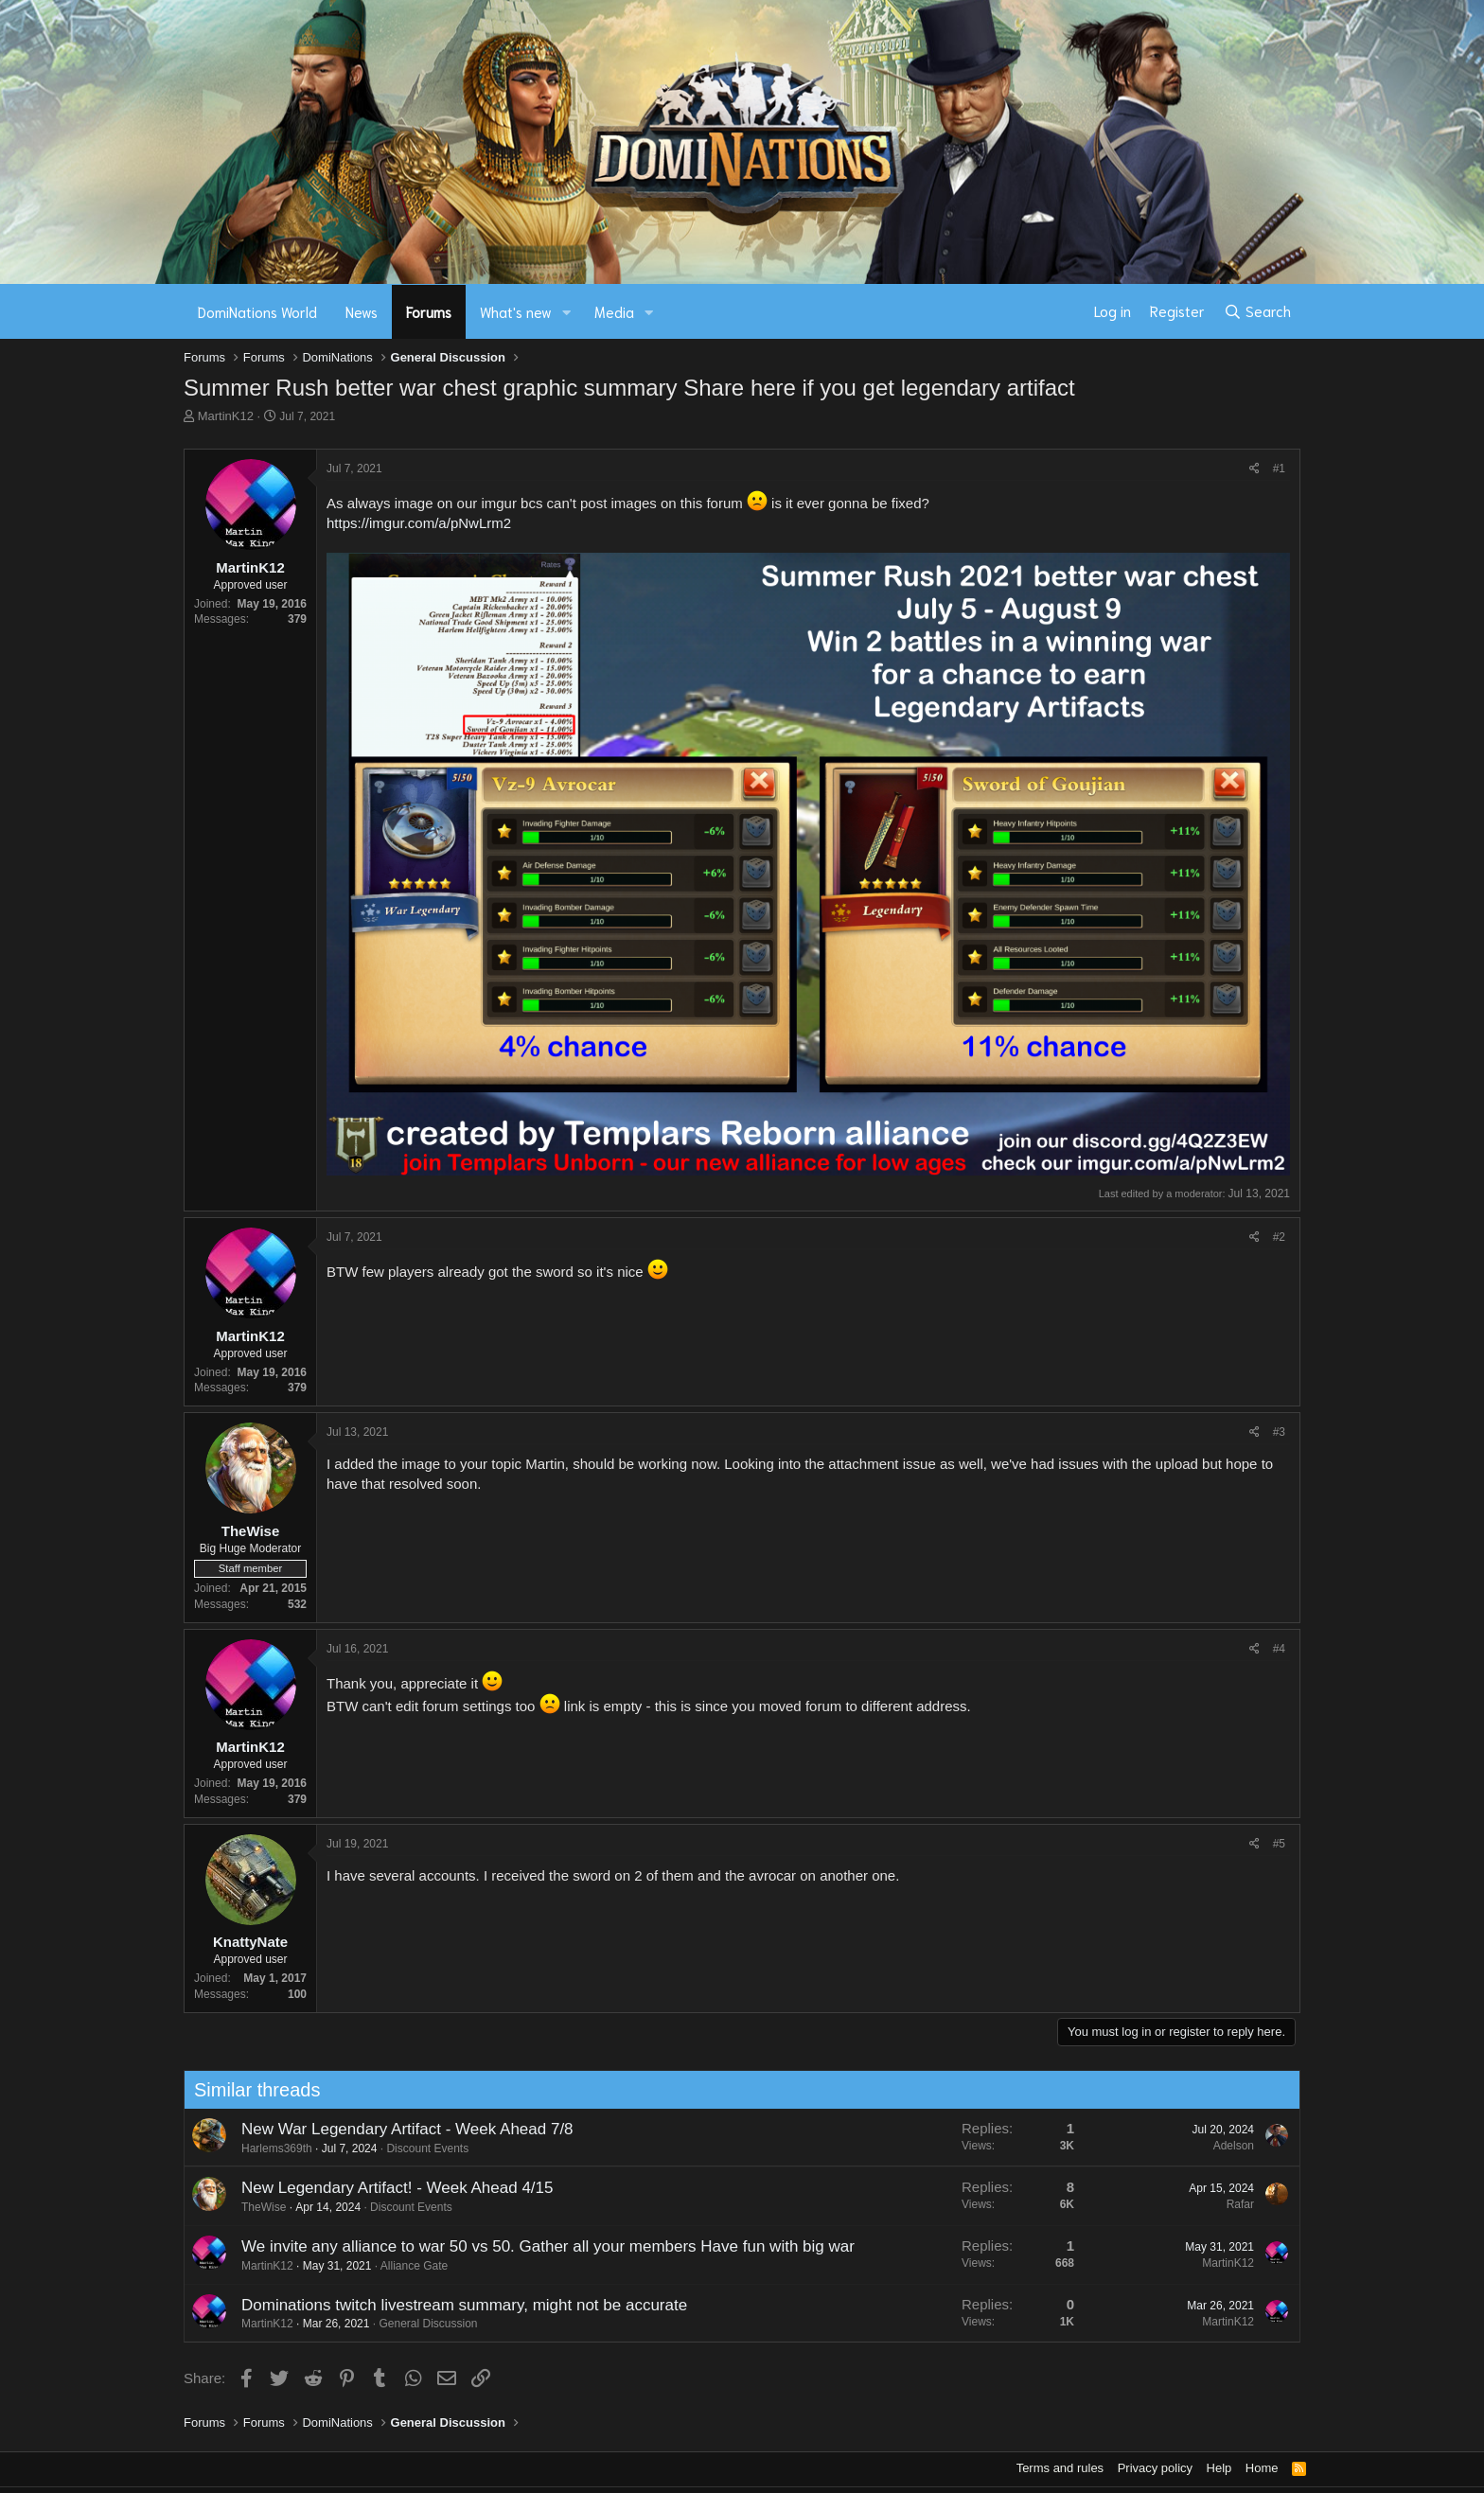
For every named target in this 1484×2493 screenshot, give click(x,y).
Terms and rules (1060, 2468)
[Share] (1254, 469)
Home (1262, 2468)
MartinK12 (226, 416)
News (361, 311)
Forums (428, 311)
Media (614, 311)
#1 (1279, 468)
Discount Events (422, 2148)
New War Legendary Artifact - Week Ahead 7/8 (402, 2129)
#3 (1279, 1432)
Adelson (1228, 2145)
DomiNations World (257, 311)
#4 (1279, 1648)
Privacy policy (1155, 2468)
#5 (1279, 1843)
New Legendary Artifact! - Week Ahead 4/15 (392, 2188)
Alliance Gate (408, 2265)
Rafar (1234, 2204)
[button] (567, 312)
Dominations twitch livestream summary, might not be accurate (458, 2305)
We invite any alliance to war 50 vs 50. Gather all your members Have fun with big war (542, 2246)
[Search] (1257, 311)
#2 (1279, 1237)
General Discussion (423, 2323)
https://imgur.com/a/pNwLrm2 (419, 523)
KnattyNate (250, 1942)
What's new (516, 311)
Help (1219, 2468)
